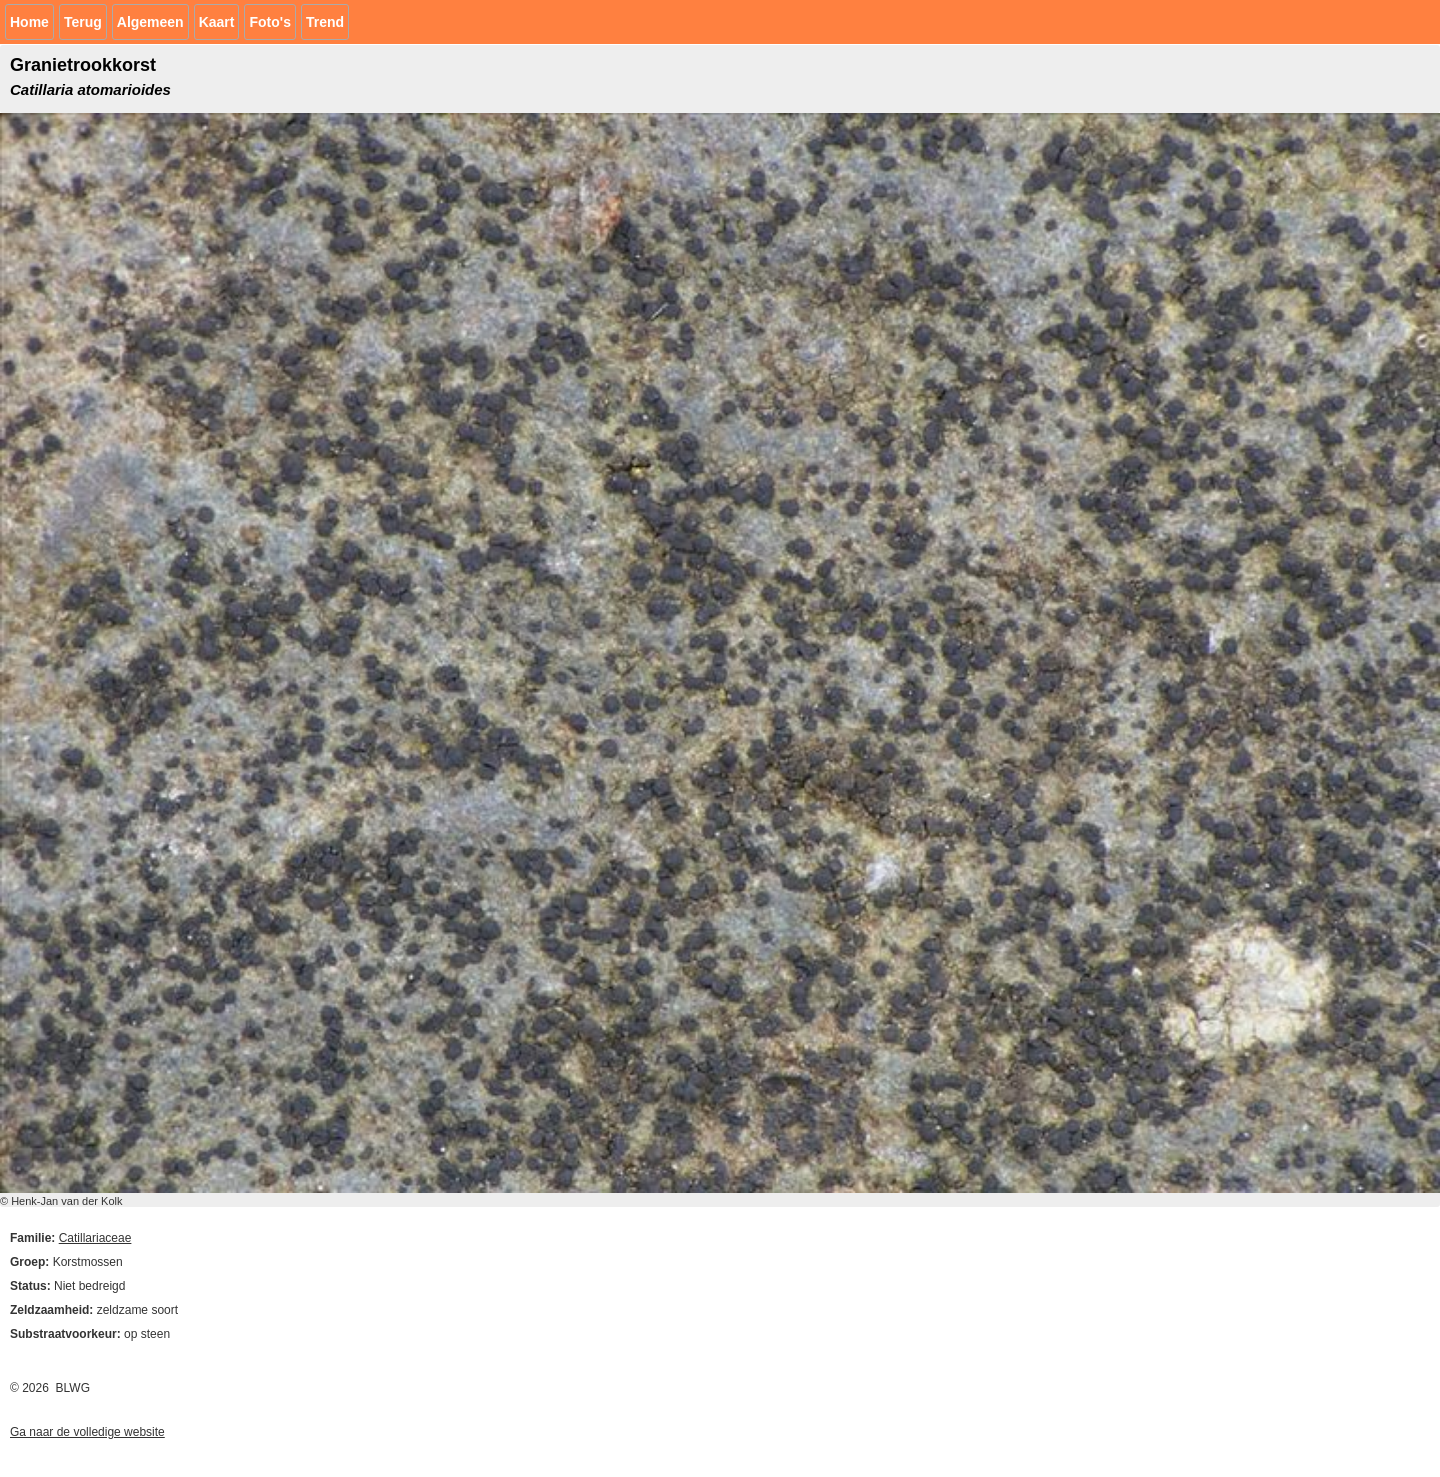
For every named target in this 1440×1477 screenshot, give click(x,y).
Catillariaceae (95, 1238)
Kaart (217, 22)
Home (29, 22)
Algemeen (150, 22)
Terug (83, 22)
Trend (325, 22)
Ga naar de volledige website (87, 1432)
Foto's (269, 22)
